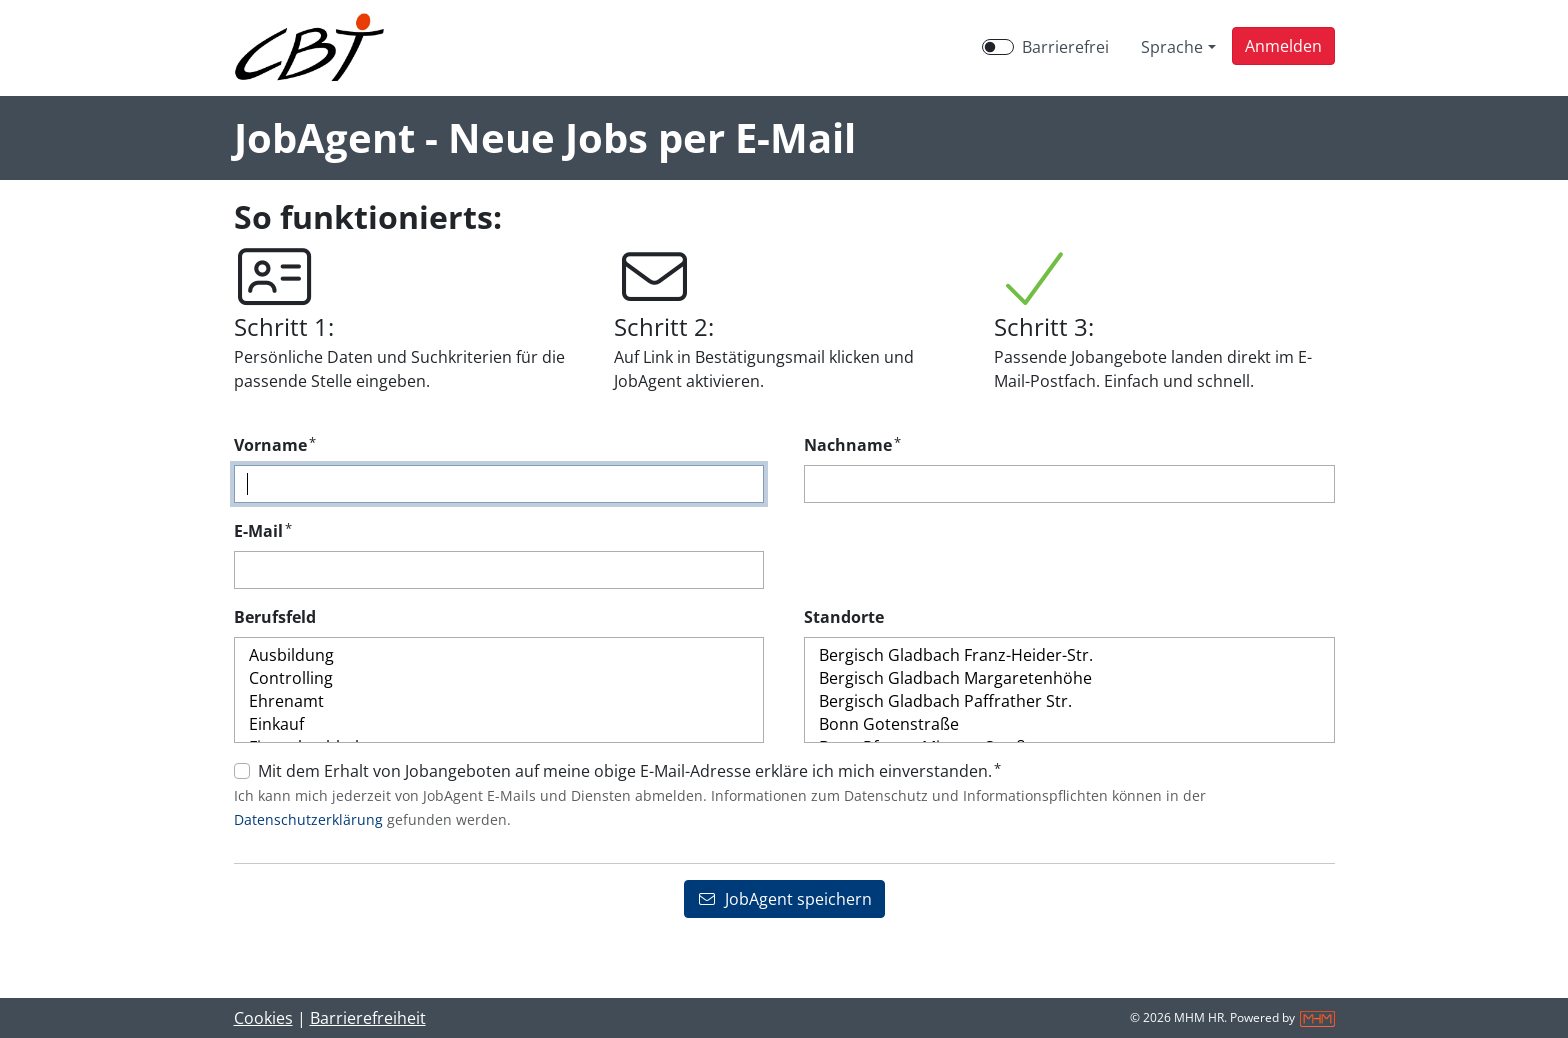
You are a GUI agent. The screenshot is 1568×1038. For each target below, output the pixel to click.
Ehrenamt (499, 701)
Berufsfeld (275, 617)
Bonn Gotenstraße (1069, 724)
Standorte (844, 617)
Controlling (499, 678)
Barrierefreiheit (368, 1018)
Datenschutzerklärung (308, 819)
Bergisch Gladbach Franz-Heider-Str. (1069, 655)
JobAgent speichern (784, 899)
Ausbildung (499, 655)
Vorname (275, 444)
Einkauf (499, 724)
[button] (1283, 46)
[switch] (998, 47)
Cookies (263, 1018)
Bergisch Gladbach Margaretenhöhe (1069, 678)
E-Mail (263, 530)
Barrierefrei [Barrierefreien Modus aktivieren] (1065, 47)
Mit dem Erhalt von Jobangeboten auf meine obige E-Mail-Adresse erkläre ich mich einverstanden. (629, 770)
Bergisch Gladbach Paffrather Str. (1069, 701)
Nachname (852, 444)
